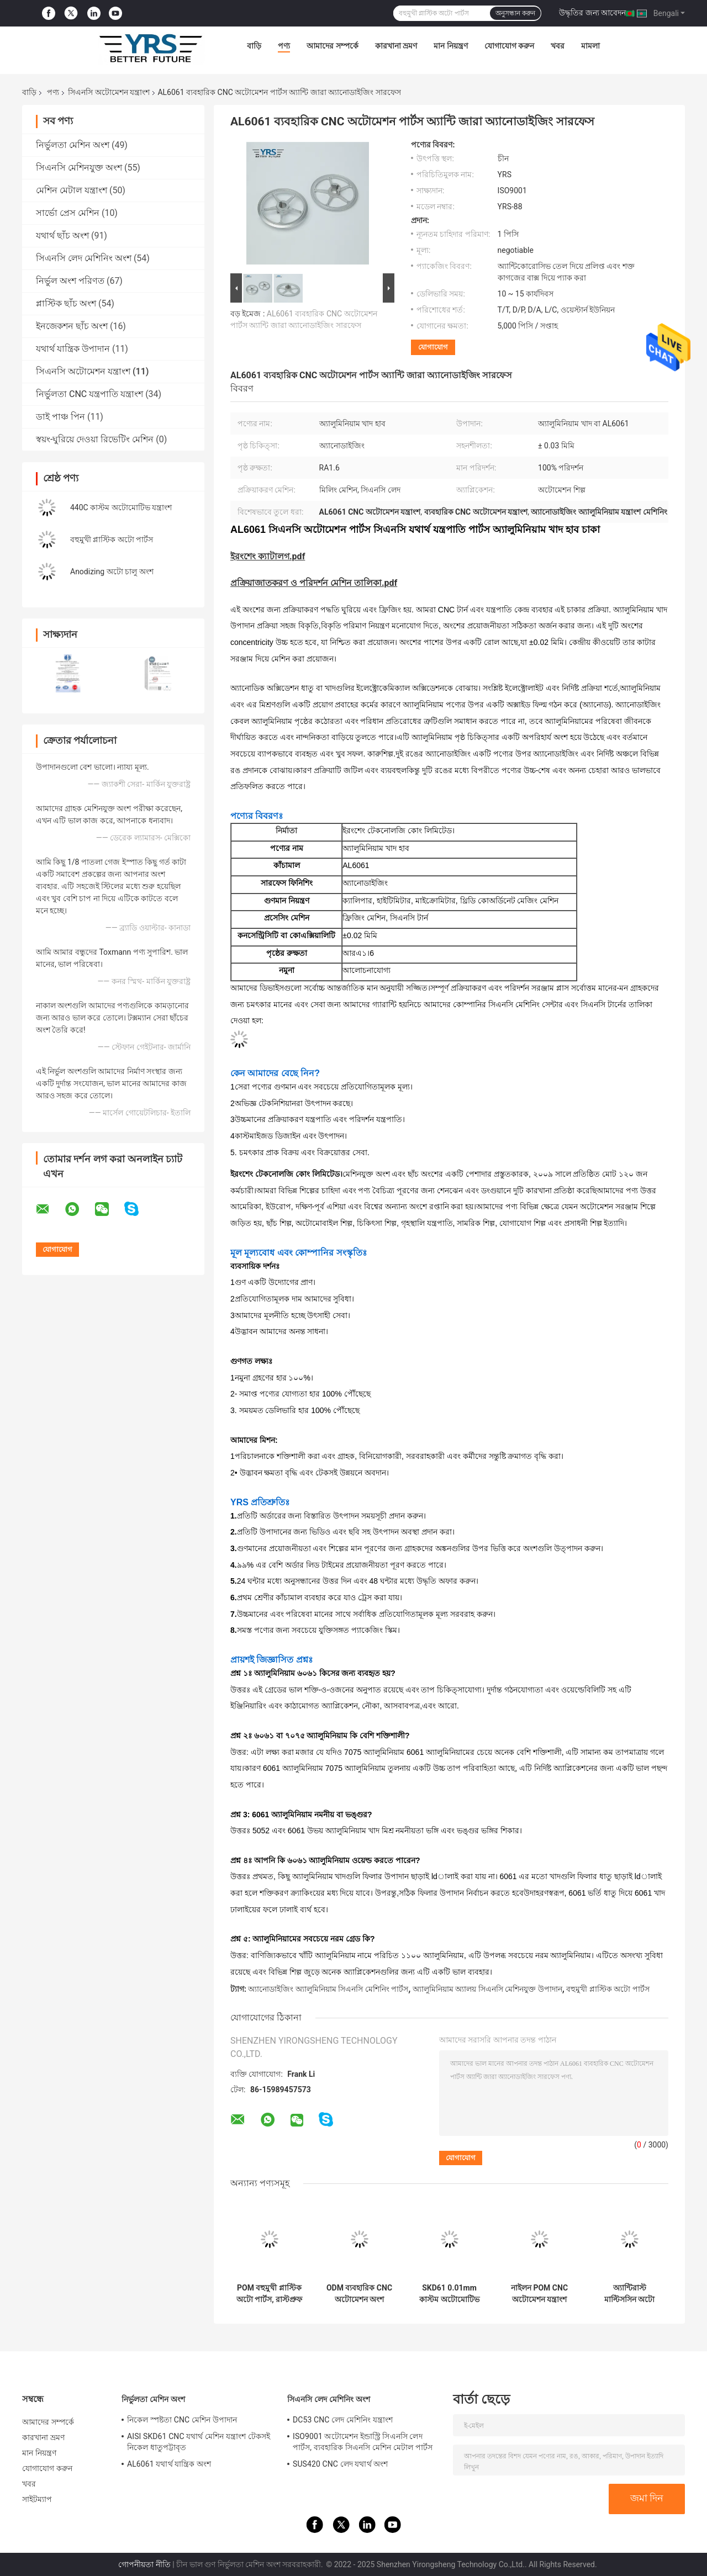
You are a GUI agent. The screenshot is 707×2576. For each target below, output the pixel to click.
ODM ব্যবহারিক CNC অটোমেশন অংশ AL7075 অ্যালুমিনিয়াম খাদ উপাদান (359, 2293)
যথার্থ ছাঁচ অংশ (62, 235)
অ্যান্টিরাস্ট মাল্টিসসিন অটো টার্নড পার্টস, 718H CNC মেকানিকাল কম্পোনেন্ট (629, 2293)
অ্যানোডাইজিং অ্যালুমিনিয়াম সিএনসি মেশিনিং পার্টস (328, 1989)
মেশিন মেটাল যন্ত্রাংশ (71, 190)
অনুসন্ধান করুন (515, 13)
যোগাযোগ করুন (509, 45)
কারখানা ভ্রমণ (396, 45)
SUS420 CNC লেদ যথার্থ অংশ (340, 2463)
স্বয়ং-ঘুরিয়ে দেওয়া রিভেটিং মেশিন (95, 439)
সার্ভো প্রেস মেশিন (67, 213)
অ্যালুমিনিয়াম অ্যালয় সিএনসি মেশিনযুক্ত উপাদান (487, 1989)
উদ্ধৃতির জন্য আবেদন (592, 12)
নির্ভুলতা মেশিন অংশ (72, 145)
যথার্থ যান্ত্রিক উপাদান (73, 348)
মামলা (590, 45)
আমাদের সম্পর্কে (332, 45)
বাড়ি (254, 45)
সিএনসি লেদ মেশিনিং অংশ (83, 258)
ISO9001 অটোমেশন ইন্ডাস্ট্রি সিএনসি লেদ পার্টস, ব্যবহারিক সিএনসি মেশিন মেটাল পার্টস (362, 2442)
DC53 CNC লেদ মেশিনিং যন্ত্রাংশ (343, 2419)
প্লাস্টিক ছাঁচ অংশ (66, 303)
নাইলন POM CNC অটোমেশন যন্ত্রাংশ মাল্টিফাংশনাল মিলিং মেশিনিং (539, 2293)
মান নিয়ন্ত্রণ (450, 45)
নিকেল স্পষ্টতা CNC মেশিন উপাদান (182, 2419)
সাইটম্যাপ (37, 2499)
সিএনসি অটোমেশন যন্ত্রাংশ (109, 92)
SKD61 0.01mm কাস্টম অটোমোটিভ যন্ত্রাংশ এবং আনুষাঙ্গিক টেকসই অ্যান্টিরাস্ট (449, 2293)
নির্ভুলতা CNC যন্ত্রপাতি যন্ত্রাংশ (89, 394)
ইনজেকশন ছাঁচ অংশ (72, 326)
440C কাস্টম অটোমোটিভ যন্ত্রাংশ (121, 507)
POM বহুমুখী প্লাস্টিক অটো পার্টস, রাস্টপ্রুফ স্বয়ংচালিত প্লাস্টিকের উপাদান (269, 2293)
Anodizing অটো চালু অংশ (112, 571)
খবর (557, 45)
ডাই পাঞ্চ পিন (60, 416)
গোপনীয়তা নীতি (144, 2564)
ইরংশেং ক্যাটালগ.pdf (267, 556)
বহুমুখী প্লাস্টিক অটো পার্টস (111, 539)
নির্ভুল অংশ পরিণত (70, 281)
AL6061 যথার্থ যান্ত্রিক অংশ (169, 2463)
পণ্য (284, 45)
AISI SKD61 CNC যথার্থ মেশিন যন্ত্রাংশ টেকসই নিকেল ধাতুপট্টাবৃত (198, 2442)
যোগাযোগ (433, 347)
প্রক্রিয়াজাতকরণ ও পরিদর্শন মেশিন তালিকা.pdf (313, 583)
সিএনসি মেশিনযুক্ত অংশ (79, 167)
